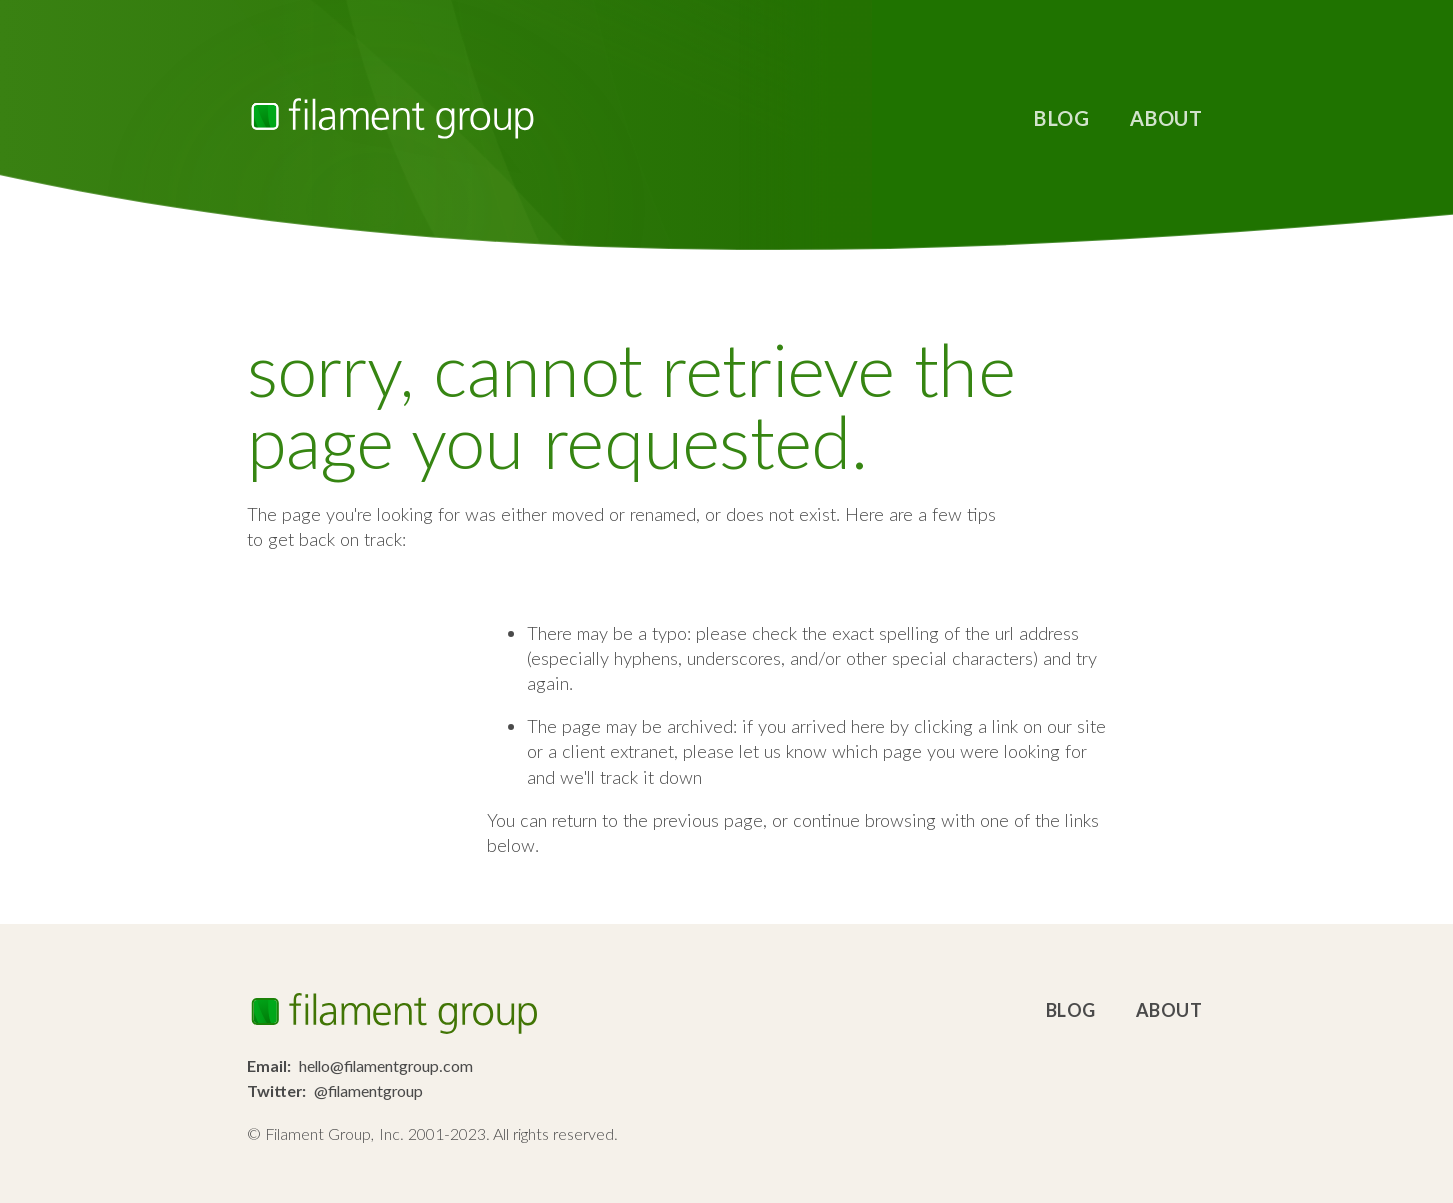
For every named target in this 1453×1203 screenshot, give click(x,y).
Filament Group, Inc (392, 118)
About (1166, 118)
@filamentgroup (368, 1090)
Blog (1061, 118)
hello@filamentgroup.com (386, 1065)
